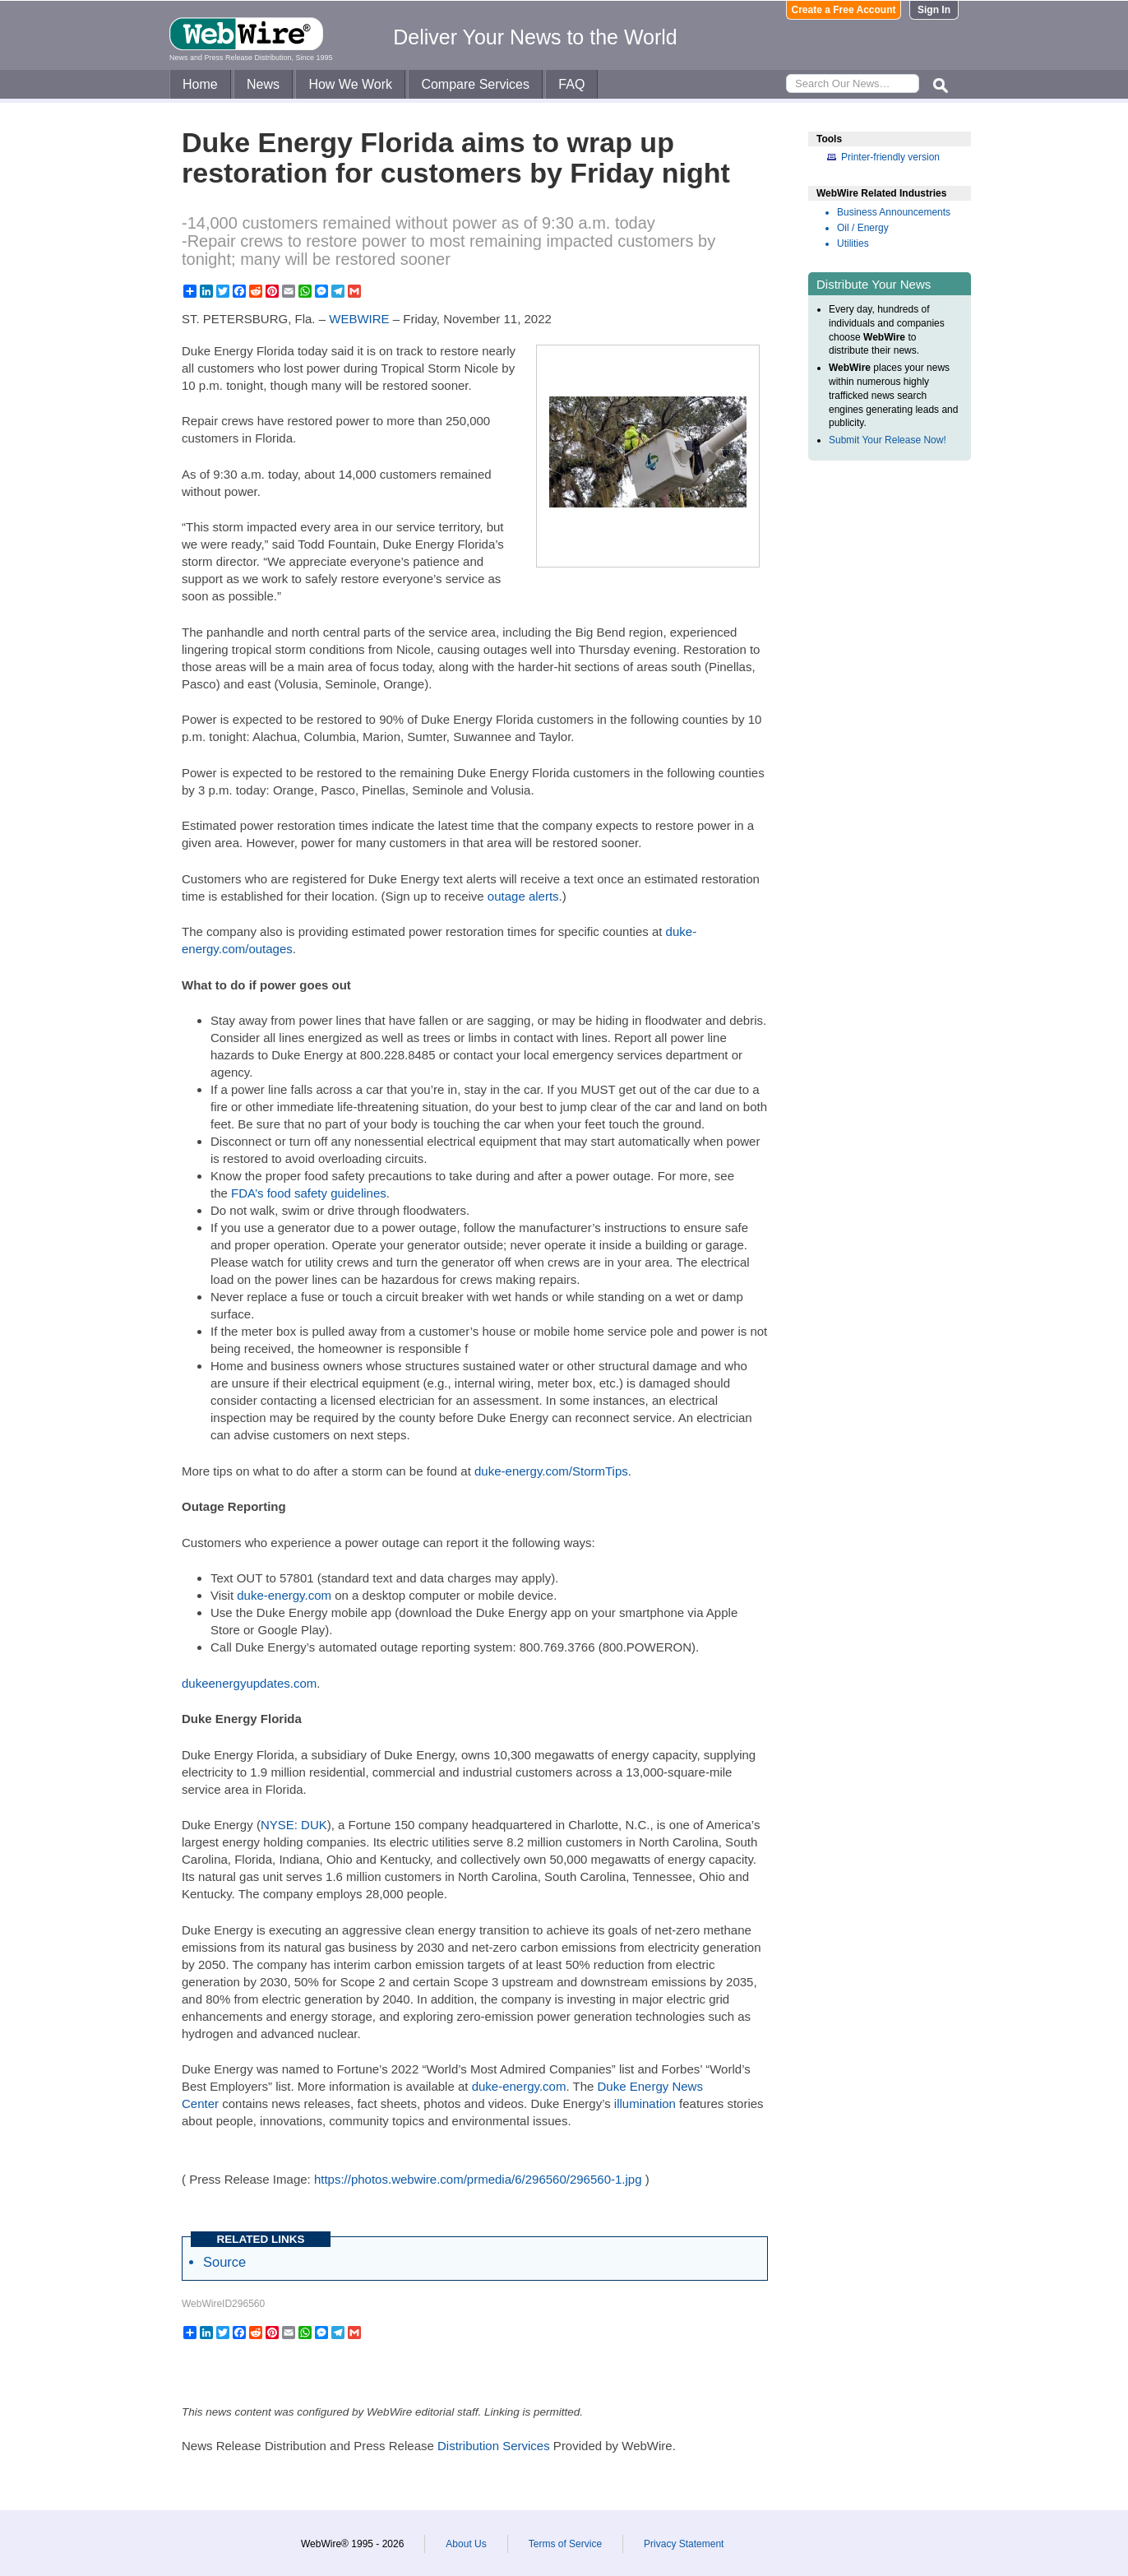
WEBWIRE (359, 319)
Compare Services (475, 84)
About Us (466, 2544)
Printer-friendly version (890, 157)
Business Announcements (893, 212)
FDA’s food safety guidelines (308, 1193)
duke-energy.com (284, 1595)
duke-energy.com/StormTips (551, 1471)
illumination (645, 2103)
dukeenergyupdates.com (249, 1683)
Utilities (853, 243)
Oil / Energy (863, 228)
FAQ (571, 84)
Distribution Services (493, 2446)
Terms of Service (565, 2544)
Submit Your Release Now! (887, 440)
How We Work (350, 84)
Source (224, 2261)
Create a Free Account (844, 10)
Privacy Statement (683, 2544)
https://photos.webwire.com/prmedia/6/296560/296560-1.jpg (478, 2179)
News (263, 84)
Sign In (934, 10)
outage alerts (523, 896)
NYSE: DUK (294, 1825)
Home (200, 84)
